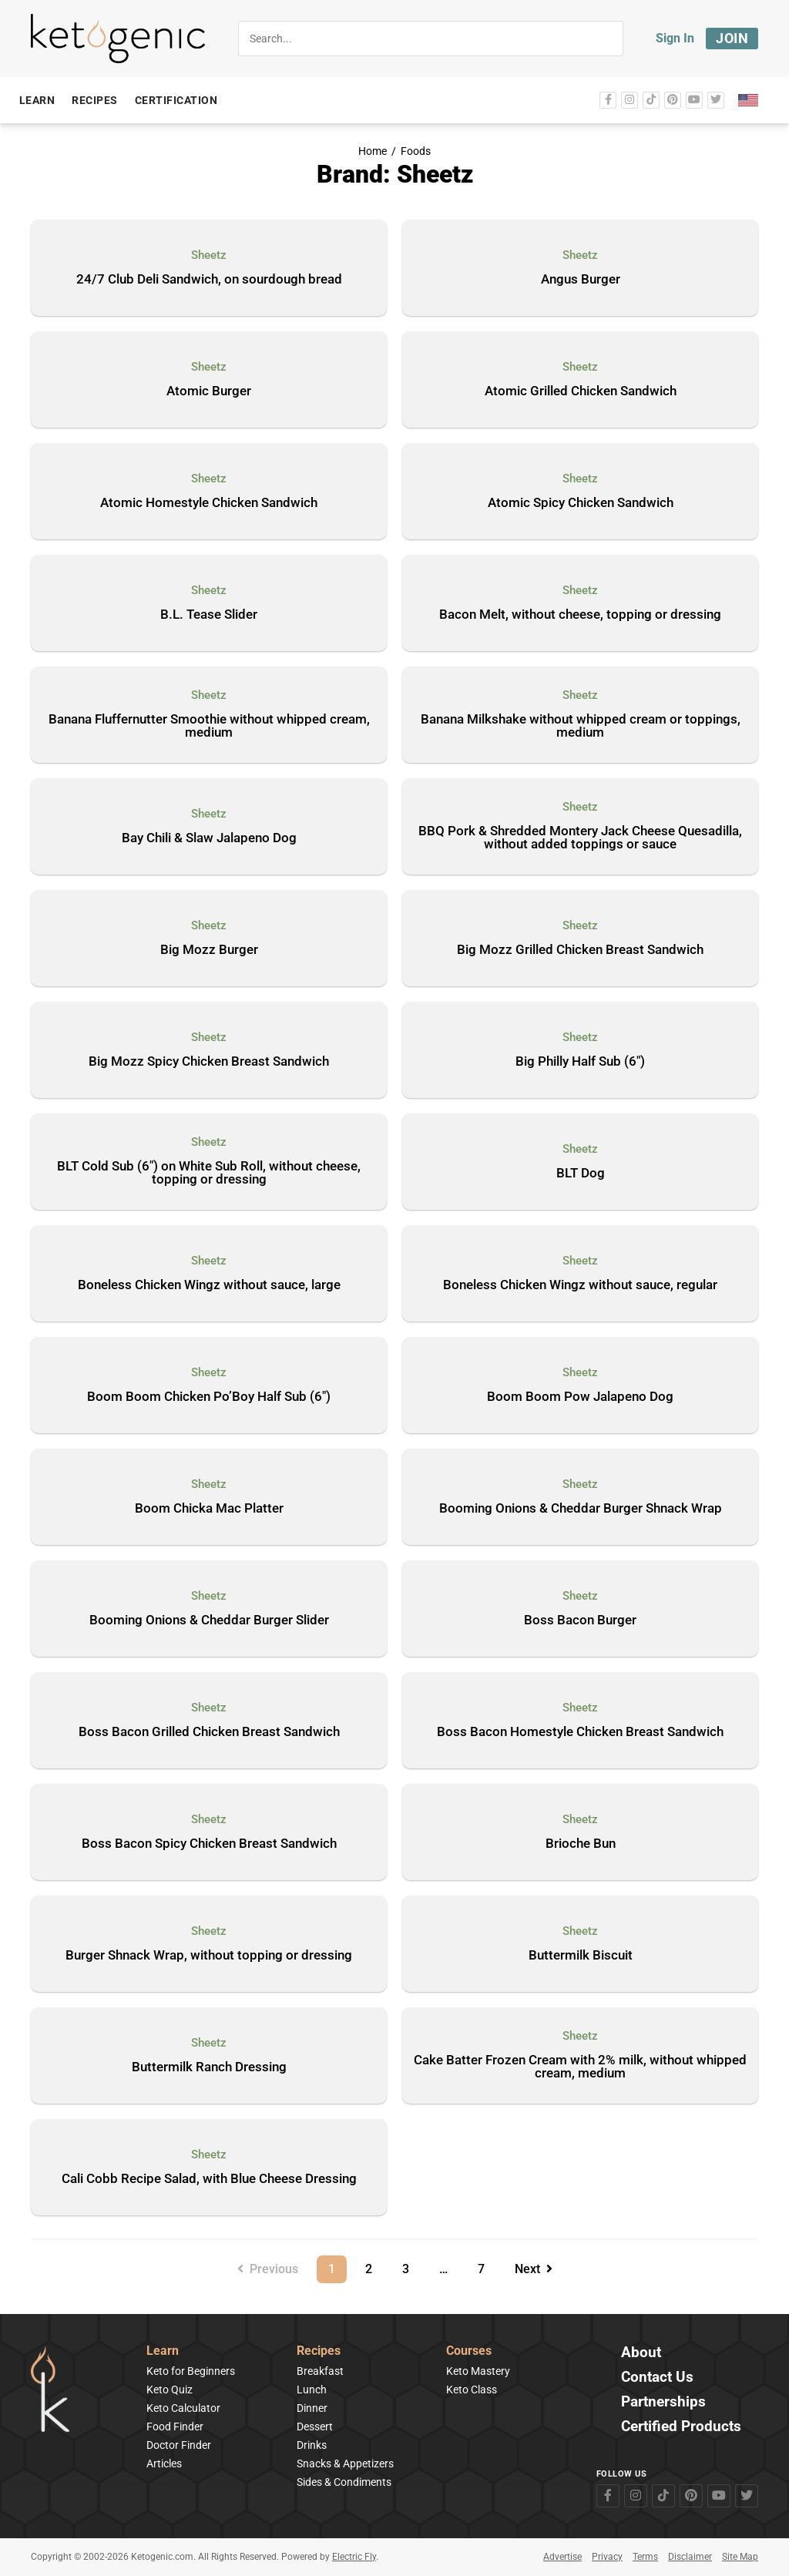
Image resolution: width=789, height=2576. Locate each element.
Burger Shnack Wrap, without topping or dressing (208, 1956)
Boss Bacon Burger (580, 1620)
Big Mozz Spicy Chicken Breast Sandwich (209, 1062)
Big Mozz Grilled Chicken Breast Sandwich (580, 950)
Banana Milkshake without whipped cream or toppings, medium (580, 726)
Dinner (312, 2408)
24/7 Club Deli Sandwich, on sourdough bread (209, 280)
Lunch (312, 2389)
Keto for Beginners (190, 2371)
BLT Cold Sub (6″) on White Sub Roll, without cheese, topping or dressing (209, 1173)
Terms (645, 2556)
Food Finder (174, 2426)
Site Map (740, 2556)
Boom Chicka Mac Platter (209, 1509)
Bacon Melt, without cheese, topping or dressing (580, 615)
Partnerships (663, 2402)
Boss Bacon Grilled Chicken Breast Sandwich (209, 1732)
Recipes (319, 2351)
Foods (416, 151)
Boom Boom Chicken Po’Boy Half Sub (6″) (209, 1397)
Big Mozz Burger (209, 950)
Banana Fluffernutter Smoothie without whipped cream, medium (209, 726)
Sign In (675, 38)
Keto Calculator (183, 2408)
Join (732, 38)
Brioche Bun (581, 1844)
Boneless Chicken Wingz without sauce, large (209, 1285)
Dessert (315, 2426)
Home (372, 151)
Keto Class (471, 2389)
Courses (469, 2351)
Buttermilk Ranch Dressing (209, 2067)
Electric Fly (354, 2556)
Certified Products (681, 2427)
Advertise (562, 2556)
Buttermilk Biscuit (581, 1956)
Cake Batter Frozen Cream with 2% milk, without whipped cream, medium (580, 2067)
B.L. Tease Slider (208, 615)
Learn (162, 2351)
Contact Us (657, 2377)
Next (533, 2269)
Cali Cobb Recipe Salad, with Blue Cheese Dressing (209, 2179)
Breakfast (320, 2371)
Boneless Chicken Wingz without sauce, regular (580, 1285)
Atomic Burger (208, 391)
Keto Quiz (169, 2389)
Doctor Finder (178, 2445)
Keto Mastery (478, 2371)
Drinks (312, 2445)
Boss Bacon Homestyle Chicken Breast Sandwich (580, 1732)
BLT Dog (580, 1174)
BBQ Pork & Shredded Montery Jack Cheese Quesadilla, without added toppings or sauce (580, 838)
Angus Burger (580, 280)
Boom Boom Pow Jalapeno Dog (580, 1397)
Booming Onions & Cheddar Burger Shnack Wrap (580, 1509)
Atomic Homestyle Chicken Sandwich (208, 503)
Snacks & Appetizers (345, 2463)
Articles (164, 2463)
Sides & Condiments (344, 2482)
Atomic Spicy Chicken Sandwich (580, 503)
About (641, 2353)
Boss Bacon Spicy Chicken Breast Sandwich (209, 1844)
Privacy (607, 2556)
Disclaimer (690, 2556)
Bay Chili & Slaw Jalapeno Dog (209, 838)
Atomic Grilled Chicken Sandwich (581, 391)
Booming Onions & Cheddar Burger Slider (209, 1620)
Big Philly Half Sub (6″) (580, 1062)
